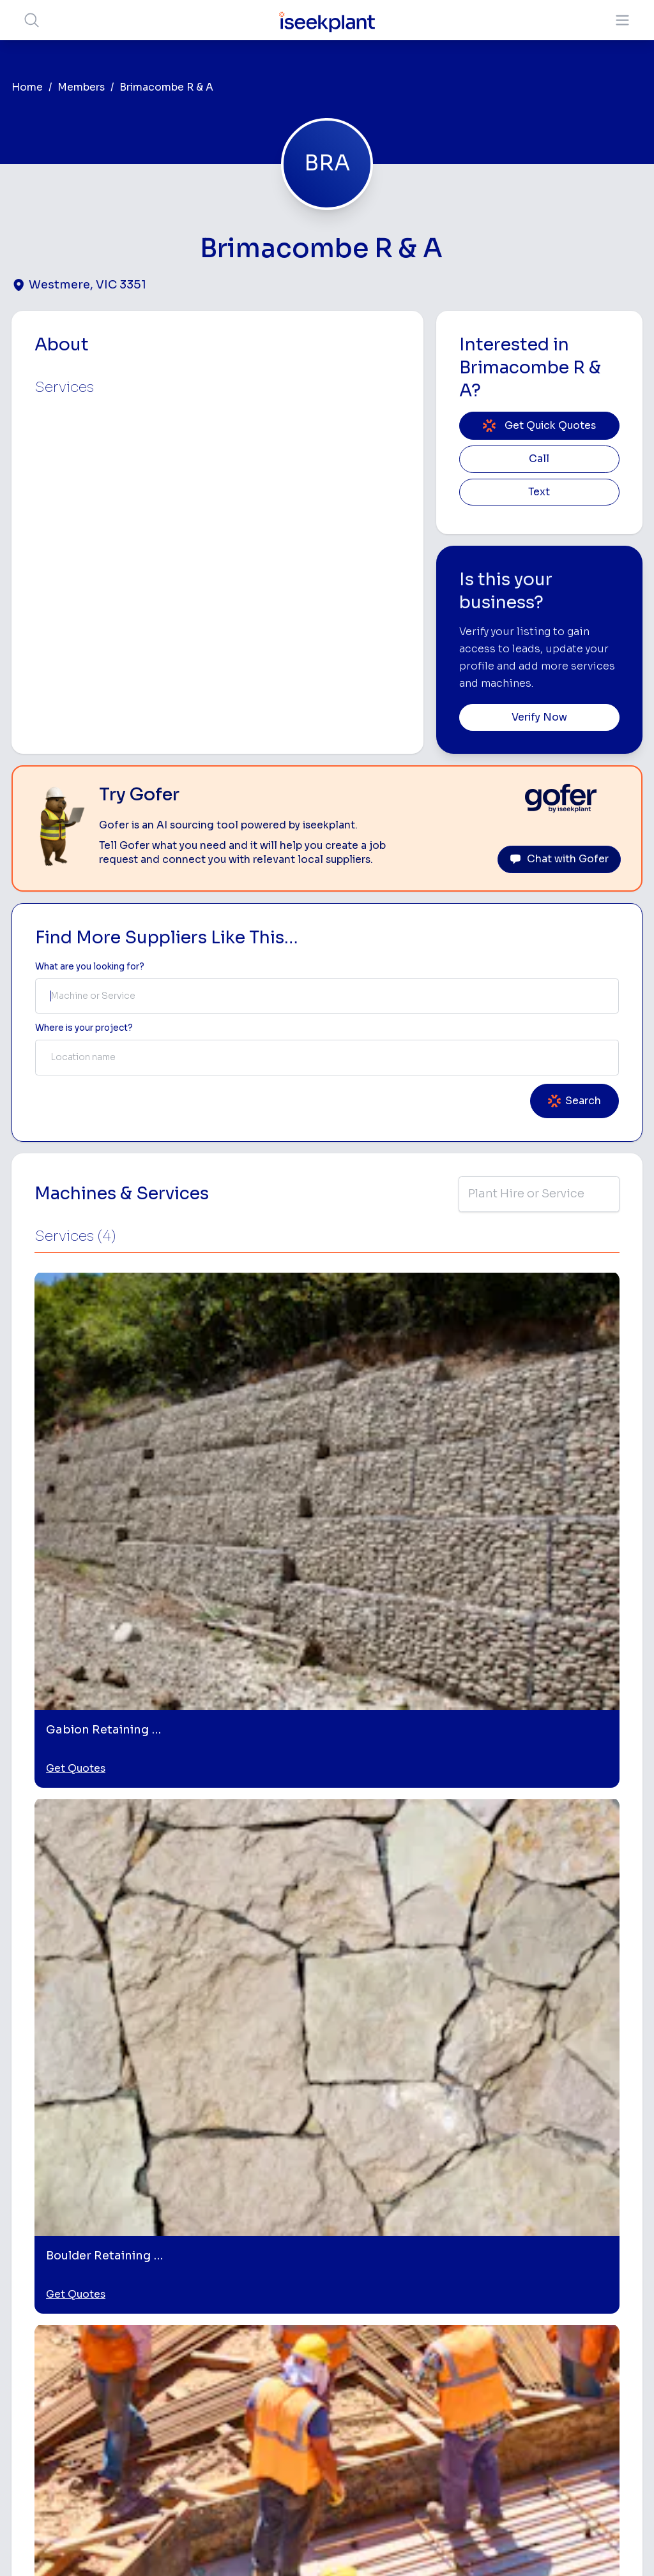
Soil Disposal (494, 2460)
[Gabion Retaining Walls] (247, 2044)
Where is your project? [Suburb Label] (84, 1027)
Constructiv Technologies (286, 2386)
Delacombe (56, 1858)
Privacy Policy (197, 2547)
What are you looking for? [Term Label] (89, 966)
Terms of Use (122, 2547)
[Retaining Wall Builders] (562, 2044)
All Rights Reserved (456, 2547)
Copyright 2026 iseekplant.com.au (320, 2547)
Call (539, 459)
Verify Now (539, 717)
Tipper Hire (498, 2300)
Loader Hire (500, 2239)
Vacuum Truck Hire (496, 2397)
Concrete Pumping (391, 2297)
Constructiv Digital (282, 2354)
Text (539, 492)
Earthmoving (501, 2259)
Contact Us (281, 2451)
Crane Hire (393, 2323)
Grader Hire (395, 2402)
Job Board (586, 2227)
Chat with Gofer (559, 859)
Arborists (495, 2319)
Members (81, 87)
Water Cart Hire (404, 2383)
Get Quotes (75, 1442)
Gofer (269, 2411)
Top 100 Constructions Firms (594, 2291)
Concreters (499, 2340)
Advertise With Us (295, 2328)
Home (27, 87)
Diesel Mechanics (498, 2366)
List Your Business (88, 2333)
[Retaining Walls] (89, 2044)
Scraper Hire (501, 2279)
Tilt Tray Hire (396, 2423)
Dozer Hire (393, 2342)
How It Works (286, 2268)
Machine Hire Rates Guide (591, 2254)
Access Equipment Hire (403, 2265)
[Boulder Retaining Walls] (404, 2044)
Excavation (394, 2442)
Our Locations (287, 2308)
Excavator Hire (402, 2363)
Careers (274, 2431)
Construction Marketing (591, 2371)
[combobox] (327, 996)
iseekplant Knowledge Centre (588, 2408)
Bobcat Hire (396, 2239)
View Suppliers (289, 2288)
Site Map (536, 2547)
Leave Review (572, 1707)
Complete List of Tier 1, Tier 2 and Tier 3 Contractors (602, 2334)
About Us (277, 2248)
